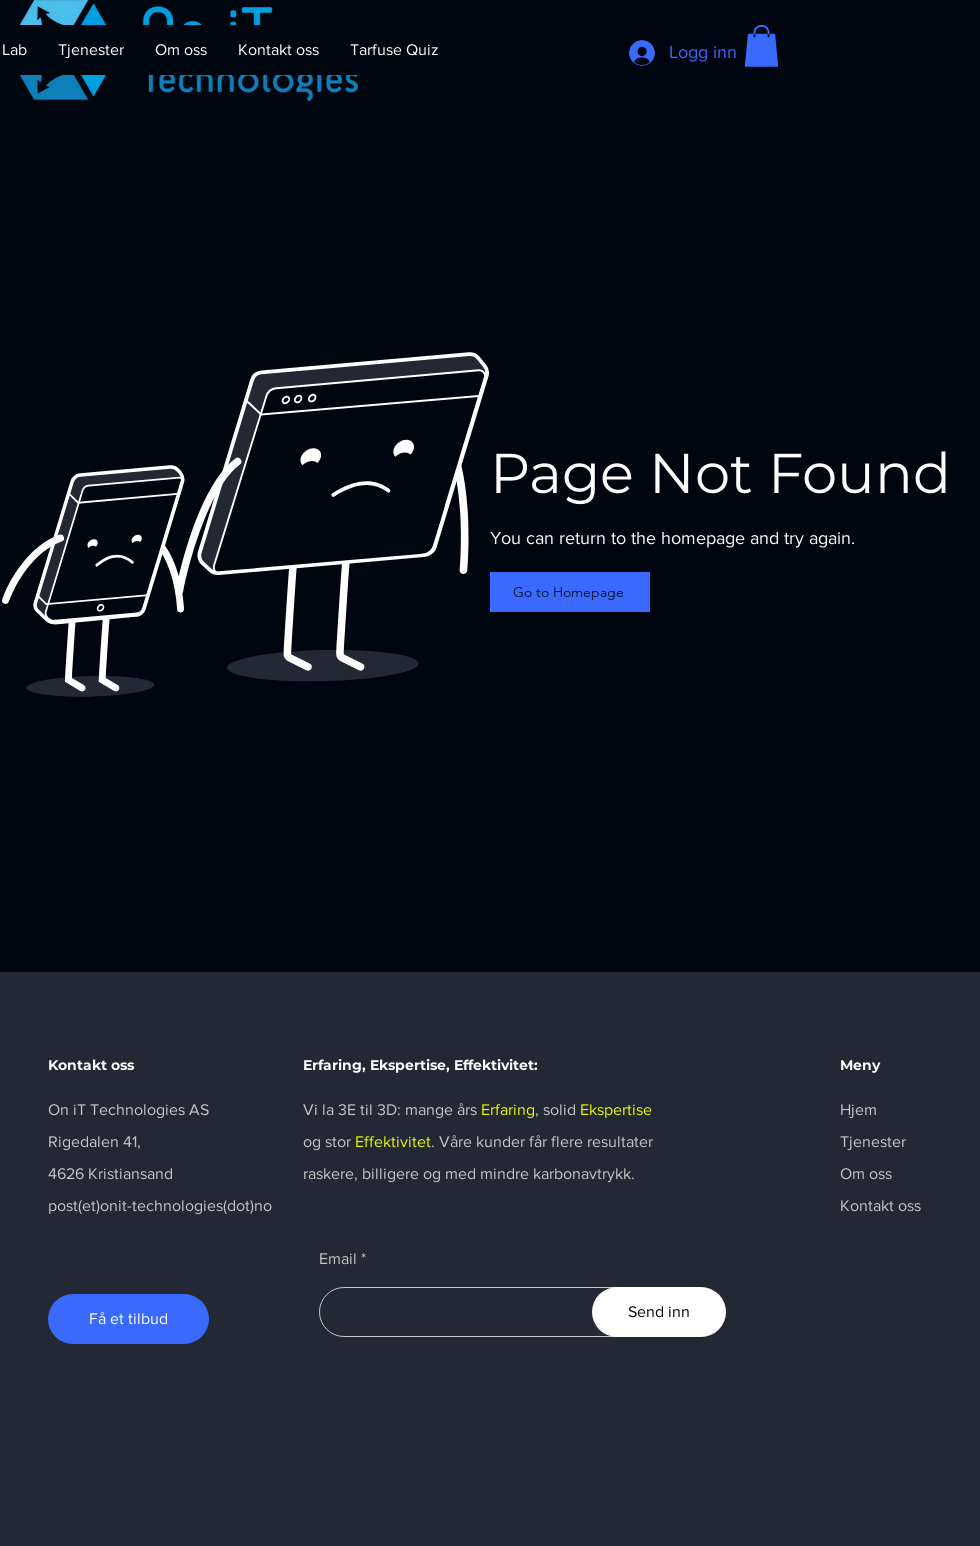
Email (338, 1259)
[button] (761, 46)
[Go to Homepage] (570, 592)
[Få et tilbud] (128, 1319)
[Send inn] (659, 1312)
